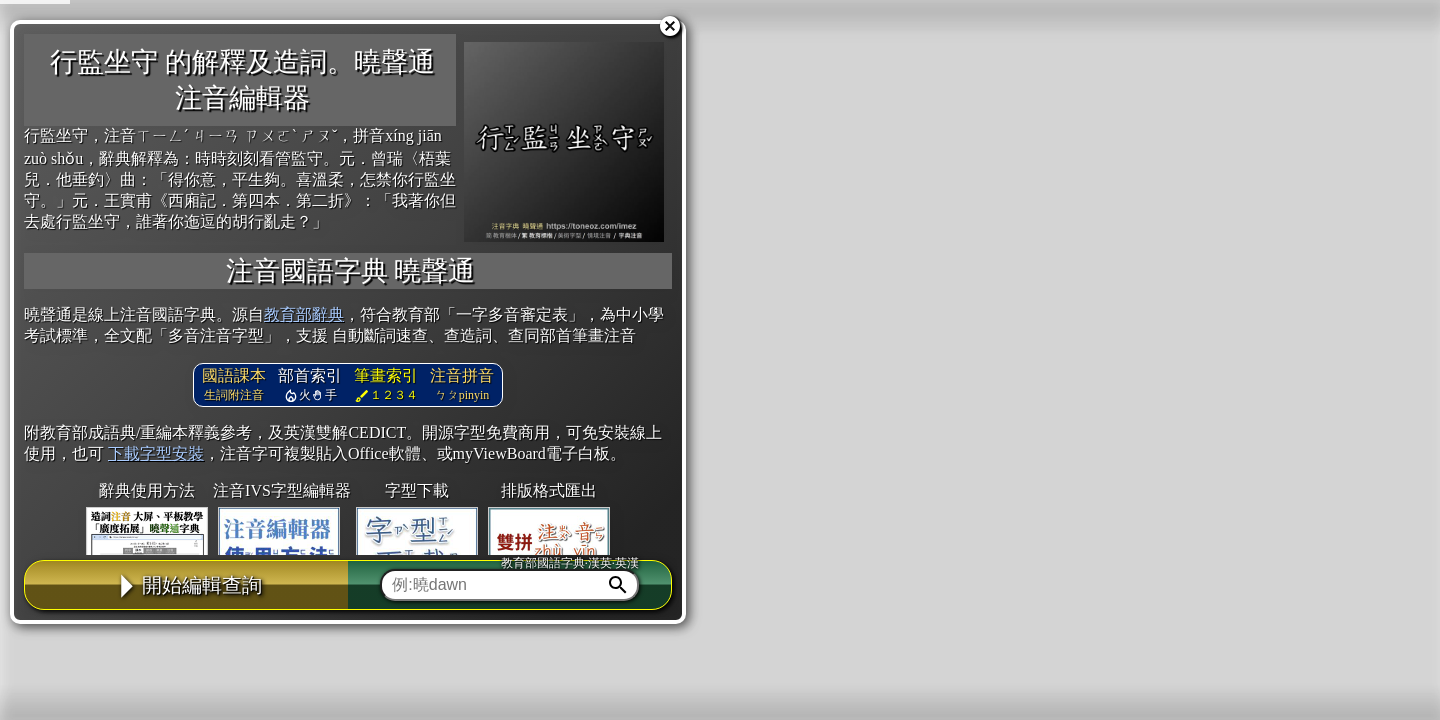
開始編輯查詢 (187, 585)
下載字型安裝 (156, 453)
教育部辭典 (304, 314)
